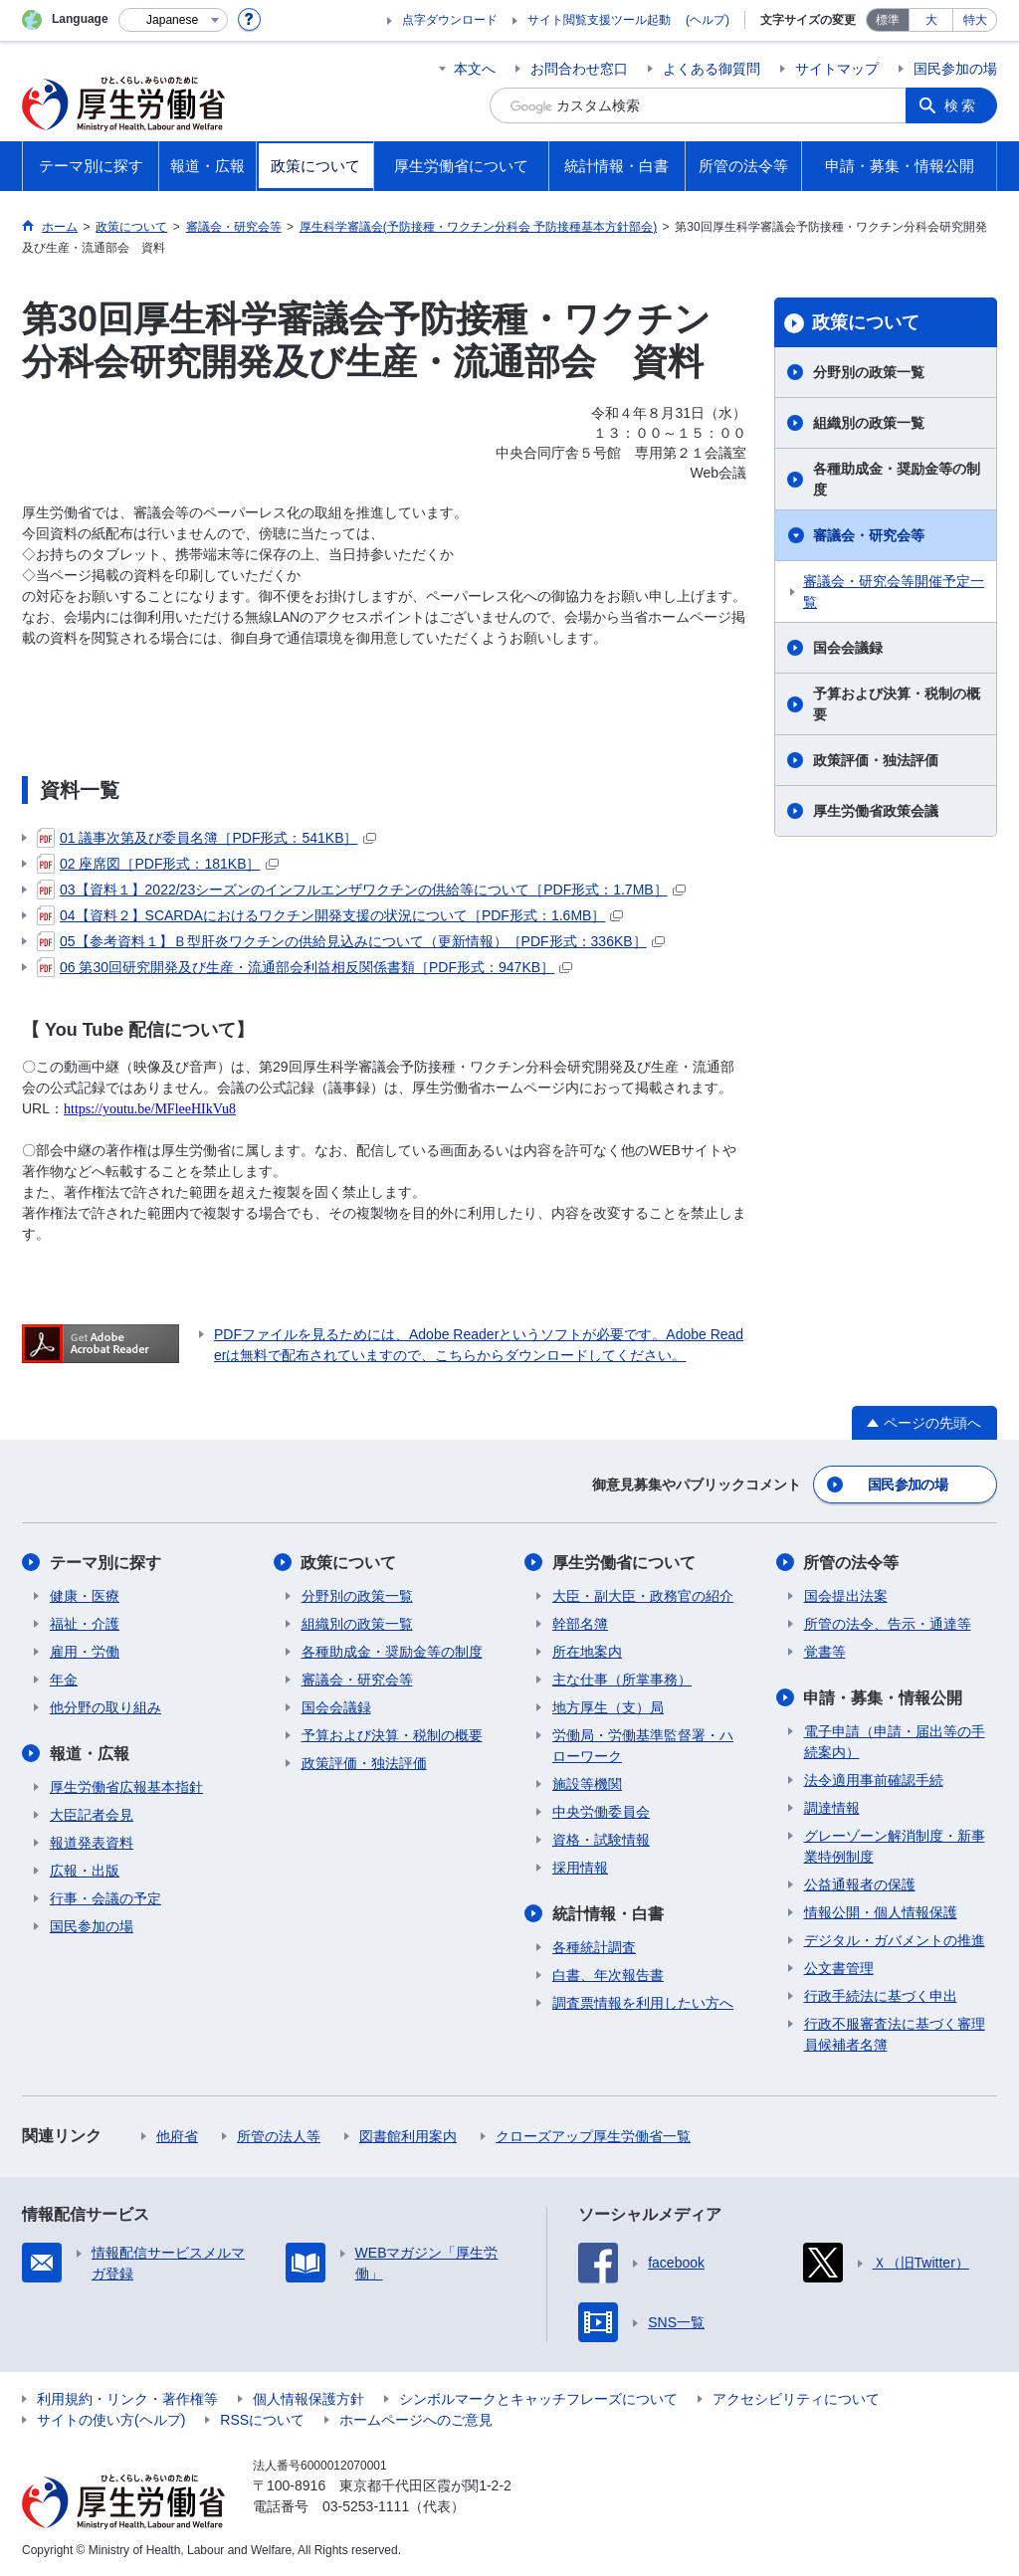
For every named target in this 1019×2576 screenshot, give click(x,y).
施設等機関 (587, 1784)
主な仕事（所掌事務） (622, 1679)
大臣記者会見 (91, 1815)
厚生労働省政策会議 (875, 811)
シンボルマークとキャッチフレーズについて (538, 2399)
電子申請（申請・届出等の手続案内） (894, 1741)
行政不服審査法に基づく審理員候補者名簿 (894, 2034)
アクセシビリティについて (796, 2399)
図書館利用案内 (408, 2136)
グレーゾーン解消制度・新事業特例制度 (894, 1846)
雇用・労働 (84, 1652)
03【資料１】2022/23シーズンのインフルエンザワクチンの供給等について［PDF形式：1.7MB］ (361, 889)
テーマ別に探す (105, 1562)
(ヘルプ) (707, 20)
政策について (865, 322)
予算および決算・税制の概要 (896, 704)
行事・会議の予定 (105, 1898)
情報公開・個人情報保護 (880, 1912)
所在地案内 (587, 1652)
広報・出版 (84, 1871)
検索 (961, 105)
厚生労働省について (624, 1562)
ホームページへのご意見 (416, 2420)
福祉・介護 (84, 1624)
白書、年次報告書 (608, 1975)
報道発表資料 (91, 1843)
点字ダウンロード (450, 20)
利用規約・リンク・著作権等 (127, 2399)
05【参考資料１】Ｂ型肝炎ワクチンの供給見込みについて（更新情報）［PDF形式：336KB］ (351, 941)
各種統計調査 (594, 1947)
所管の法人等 (278, 2136)
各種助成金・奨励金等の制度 (896, 479)
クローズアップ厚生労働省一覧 (593, 2136)
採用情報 (580, 1868)
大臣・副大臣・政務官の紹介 (642, 1596)
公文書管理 (839, 1968)
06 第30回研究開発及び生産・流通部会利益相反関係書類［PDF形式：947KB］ (304, 967)
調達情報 (832, 1808)
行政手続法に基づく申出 (880, 1996)
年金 (64, 1679)
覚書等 (825, 1652)
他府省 (177, 2136)
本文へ (475, 69)
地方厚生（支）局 (608, 1707)
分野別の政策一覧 (868, 372)
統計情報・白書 (608, 1913)
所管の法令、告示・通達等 (887, 1624)
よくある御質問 (711, 69)
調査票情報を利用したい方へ (642, 2003)
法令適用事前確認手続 (873, 1780)
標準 (888, 20)
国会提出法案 (846, 1596)
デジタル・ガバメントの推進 (894, 1940)
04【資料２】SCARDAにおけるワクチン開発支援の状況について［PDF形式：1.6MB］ (330, 915)
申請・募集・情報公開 (883, 1697)
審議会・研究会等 (868, 535)
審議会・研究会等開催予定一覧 (893, 591)
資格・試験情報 (601, 1840)
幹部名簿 (580, 1624)
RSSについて (262, 2420)
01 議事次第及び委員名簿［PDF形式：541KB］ (206, 838)
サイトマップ (837, 69)
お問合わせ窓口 (579, 69)
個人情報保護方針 (308, 2399)
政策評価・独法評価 (875, 760)
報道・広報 (89, 1753)
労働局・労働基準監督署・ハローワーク (642, 1745)
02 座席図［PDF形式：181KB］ (158, 864)
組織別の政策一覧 (868, 423)
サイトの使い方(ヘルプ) (111, 2420)
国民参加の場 (955, 69)
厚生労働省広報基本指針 (126, 1787)
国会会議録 (848, 648)
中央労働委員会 (601, 1812)
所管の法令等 (852, 1562)
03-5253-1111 (365, 2506)
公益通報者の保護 (860, 1884)
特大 (975, 20)
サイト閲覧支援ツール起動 (599, 20)
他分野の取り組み (105, 1707)
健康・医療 (84, 1596)
